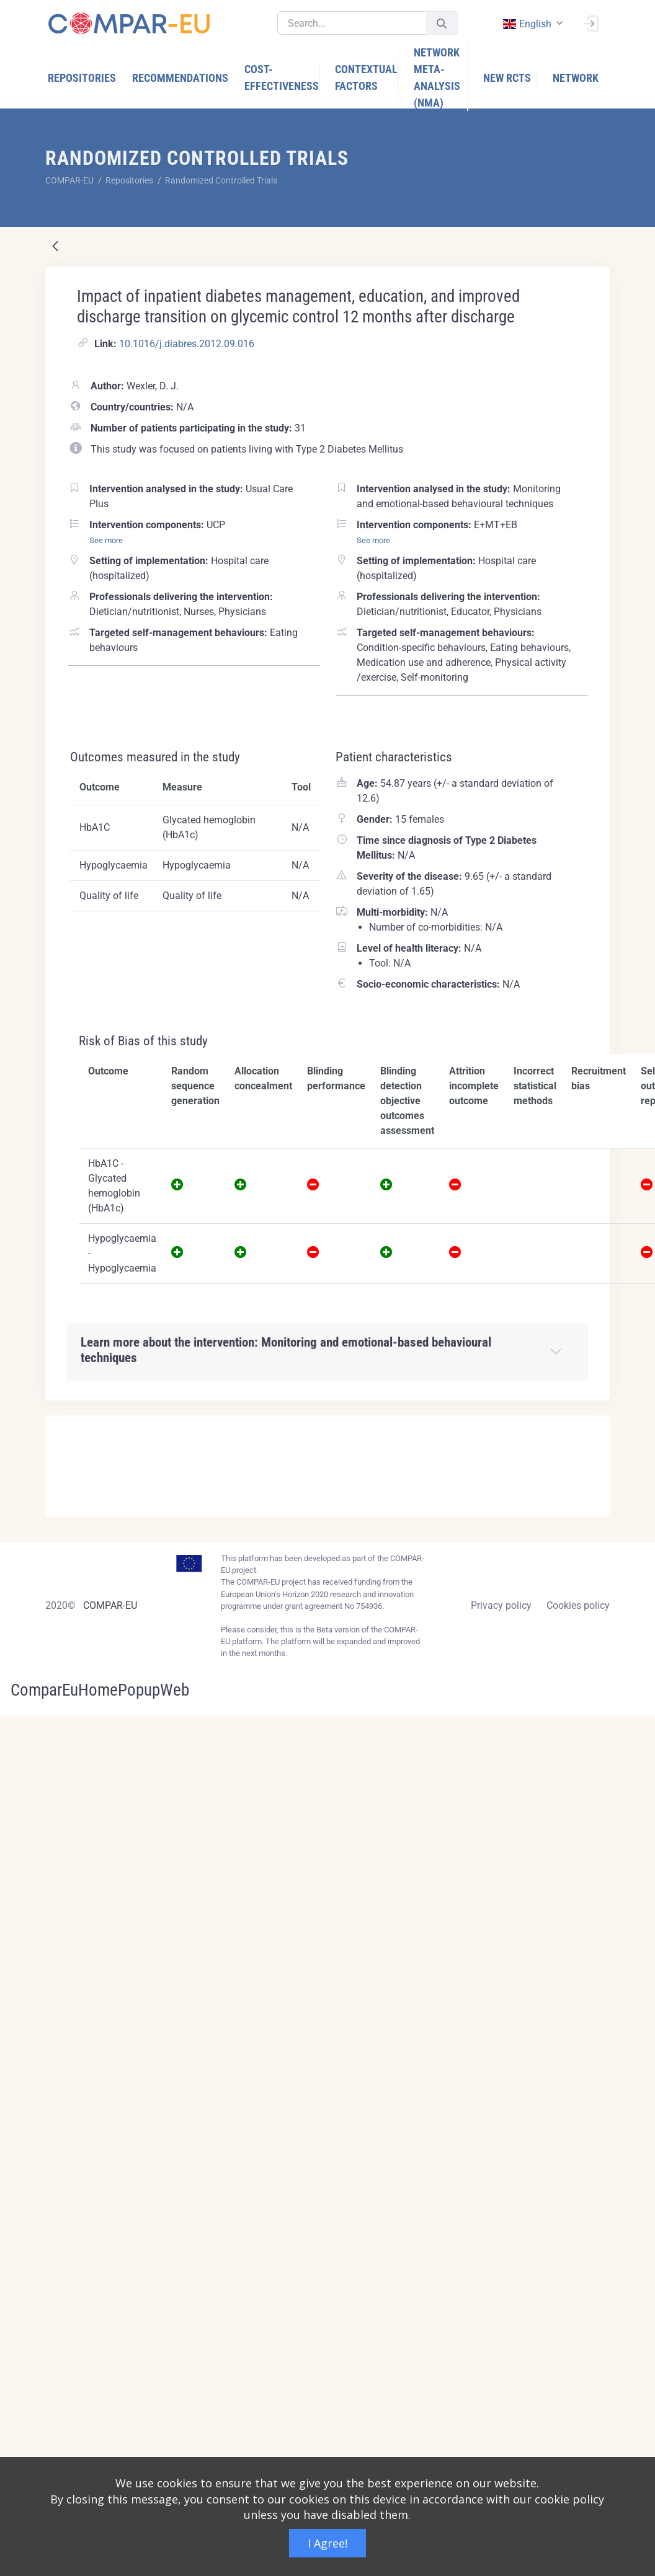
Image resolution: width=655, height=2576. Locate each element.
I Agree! (327, 2543)
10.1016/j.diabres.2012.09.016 (186, 344)
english (526, 24)
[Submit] (441, 23)
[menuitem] (82, 77)
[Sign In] (590, 22)
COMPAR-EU (110, 1605)
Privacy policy (501, 1605)
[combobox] (531, 24)
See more (106, 540)
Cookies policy (578, 1605)
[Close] (591, 1426)
